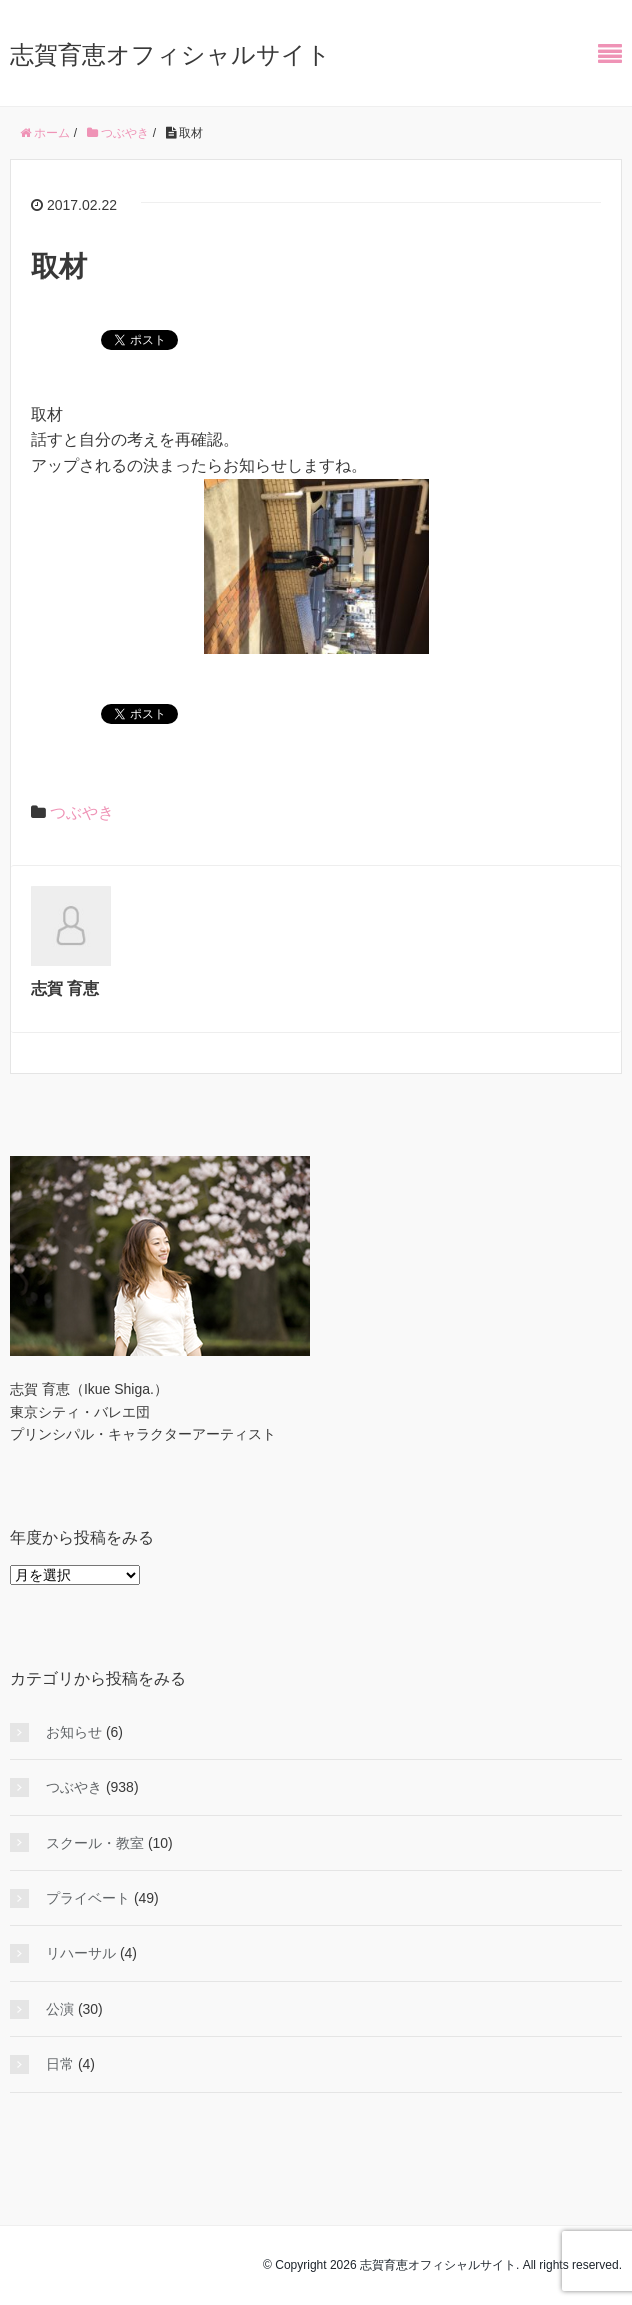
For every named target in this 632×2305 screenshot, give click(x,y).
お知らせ (74, 1732)
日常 (60, 2064)
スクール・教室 (95, 1843)
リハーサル (81, 1953)
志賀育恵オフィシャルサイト (170, 54)
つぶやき (82, 812)
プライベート (88, 1898)
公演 (60, 2009)
